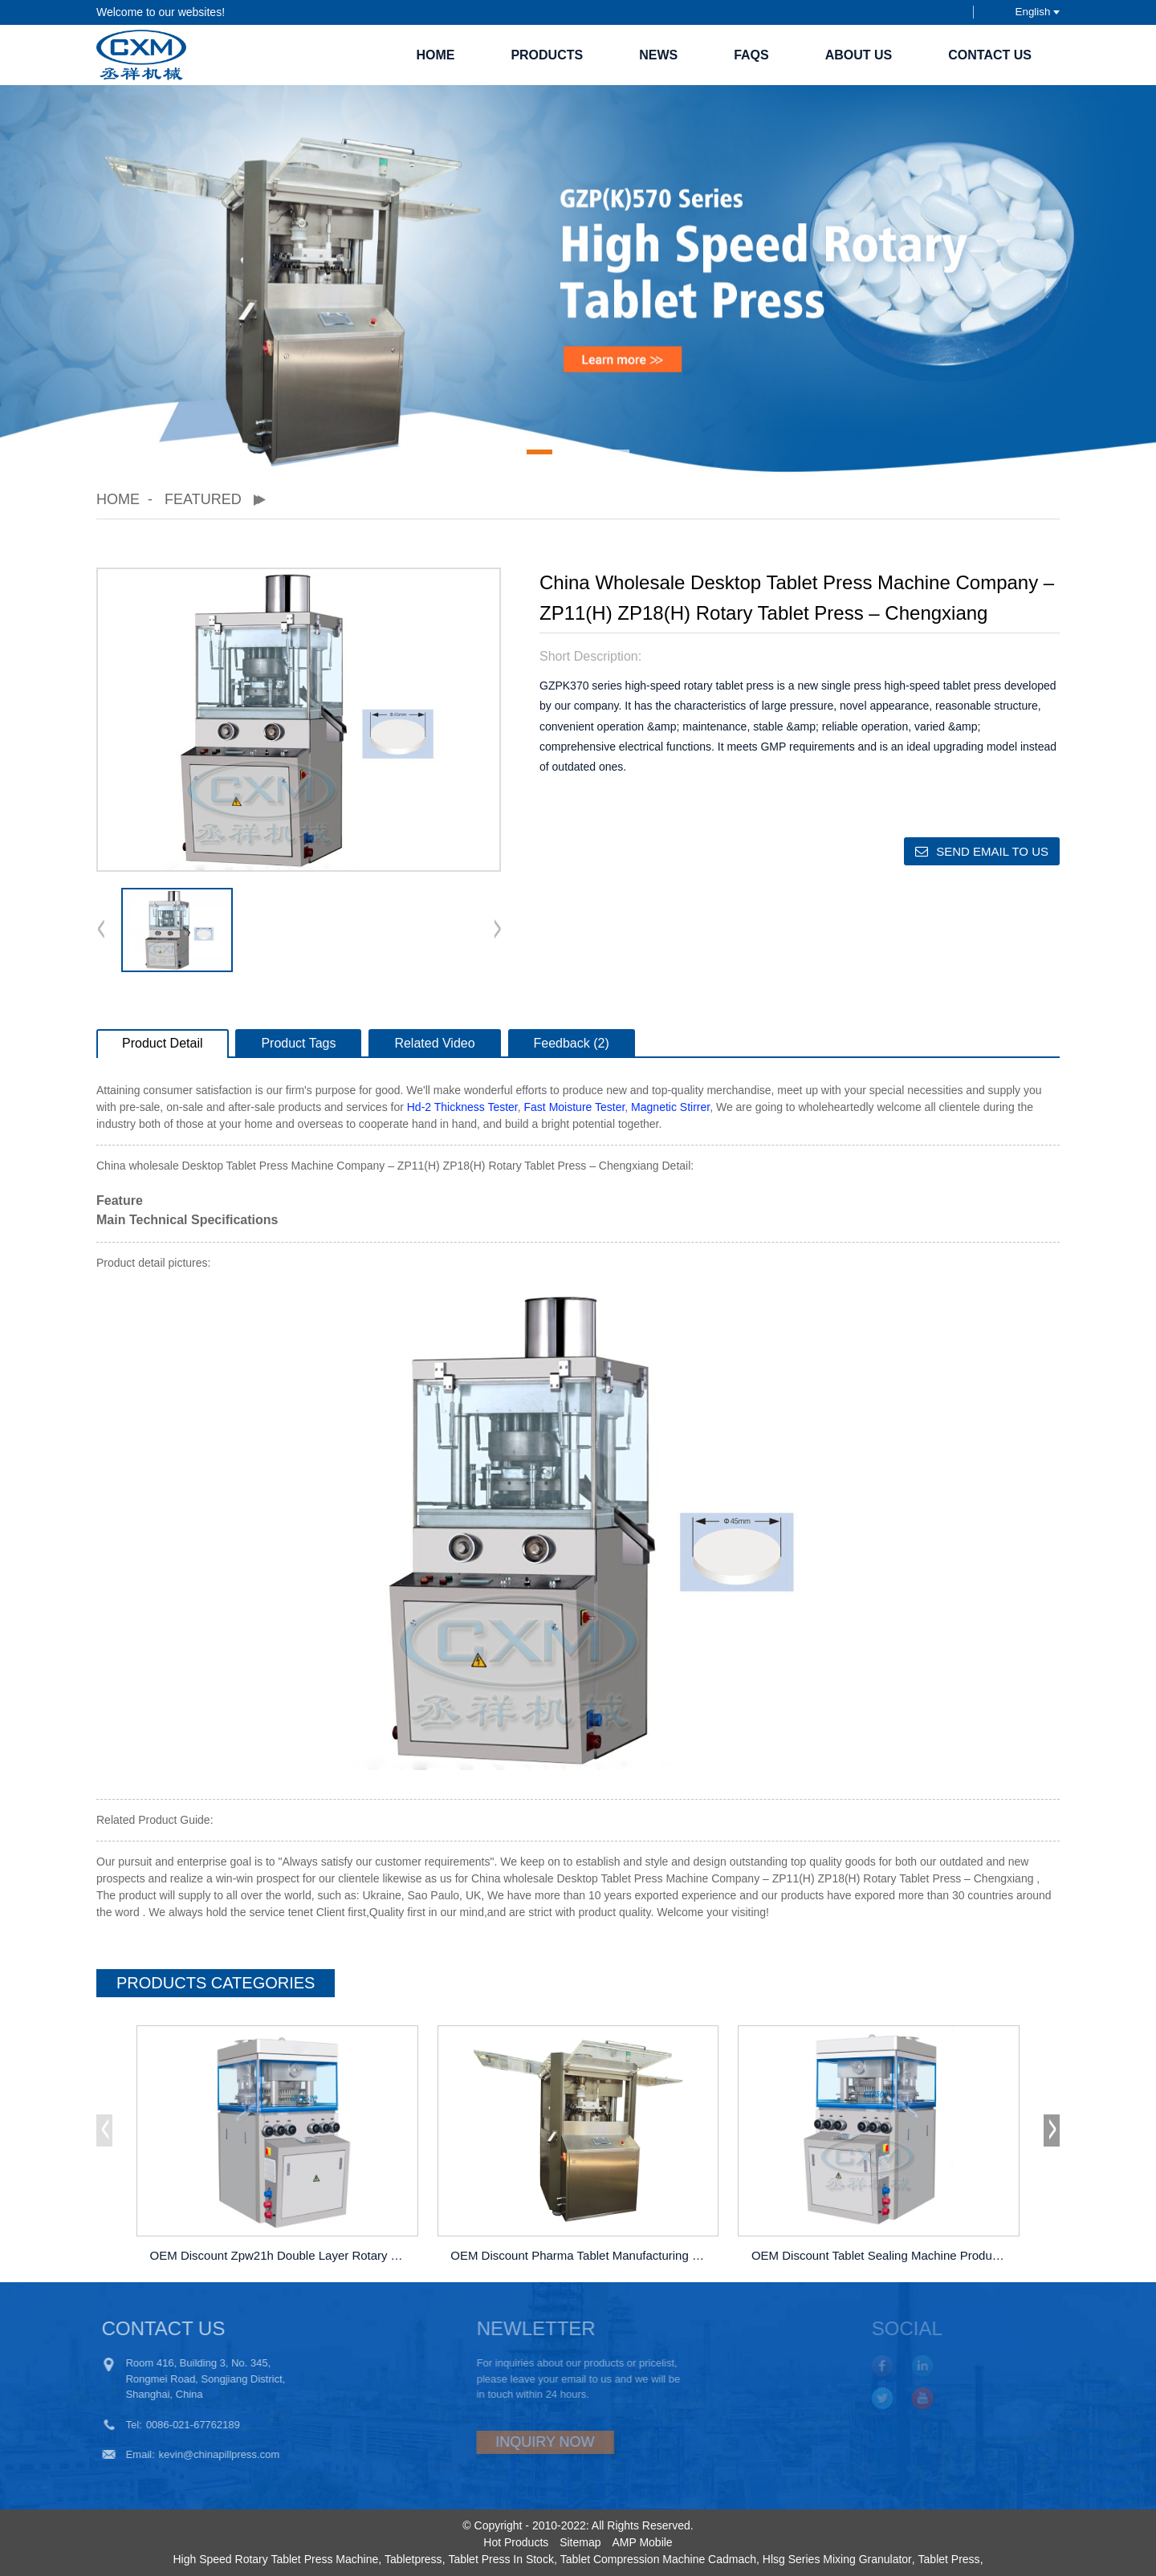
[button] (539, 452)
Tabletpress (413, 2559)
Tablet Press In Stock (501, 2559)
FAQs (751, 55)
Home (435, 55)
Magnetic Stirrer (670, 1107)
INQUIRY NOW (502, 2442)
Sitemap (580, 2542)
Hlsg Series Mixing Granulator (837, 2559)
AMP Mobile (642, 2542)
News (658, 55)
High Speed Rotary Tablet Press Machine (275, 2559)
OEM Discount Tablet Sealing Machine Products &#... (881, 2255)
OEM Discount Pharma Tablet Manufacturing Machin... (580, 2255)
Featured (203, 499)
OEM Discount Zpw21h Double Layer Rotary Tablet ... (280, 2255)
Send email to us (992, 851)
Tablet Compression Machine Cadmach (658, 2559)
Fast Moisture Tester (574, 1107)
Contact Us (990, 55)
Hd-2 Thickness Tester (462, 1107)
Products (547, 55)
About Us (859, 55)
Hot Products (515, 2542)
